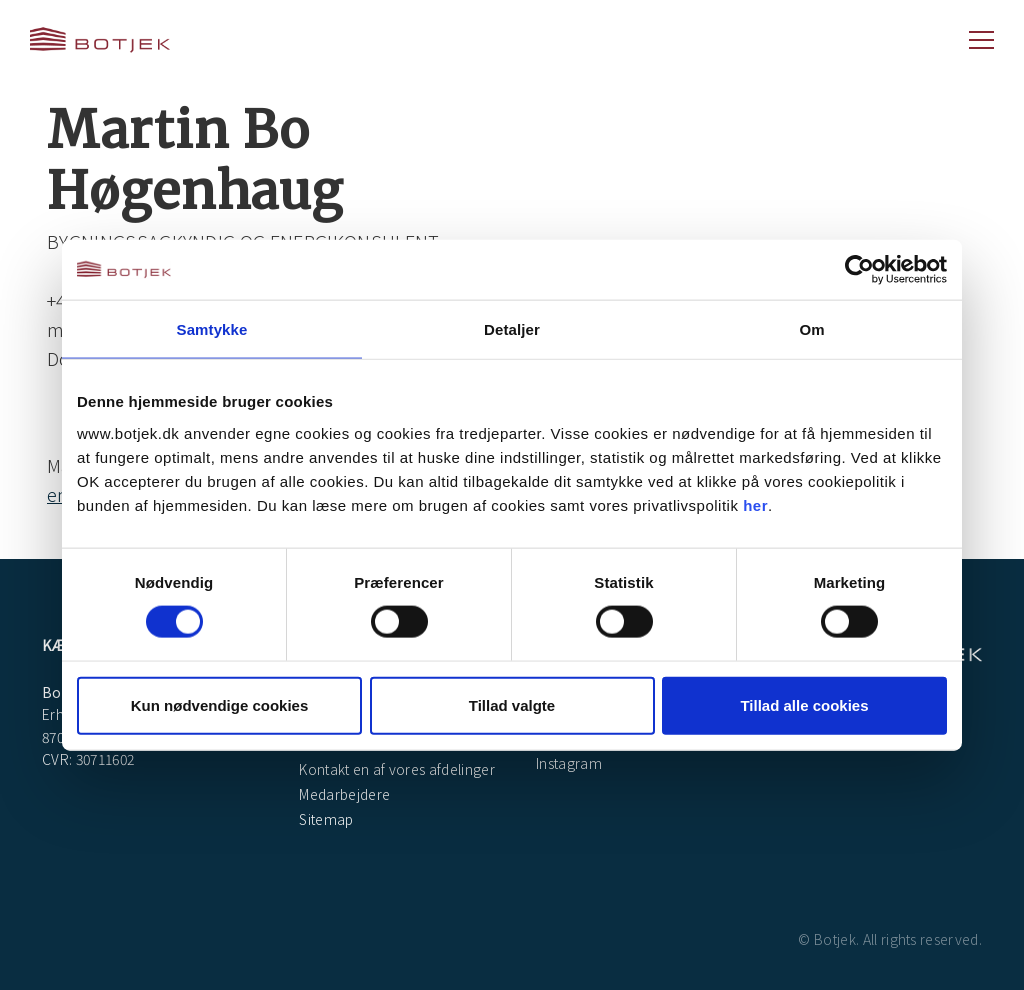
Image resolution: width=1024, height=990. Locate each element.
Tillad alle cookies (804, 704)
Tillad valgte (512, 704)
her (755, 504)
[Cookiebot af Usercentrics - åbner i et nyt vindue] (859, 270)
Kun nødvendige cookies (220, 704)
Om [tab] (811, 329)
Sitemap (325, 819)
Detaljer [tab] (512, 329)
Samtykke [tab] (212, 329)
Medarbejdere (343, 794)
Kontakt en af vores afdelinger (395, 769)
